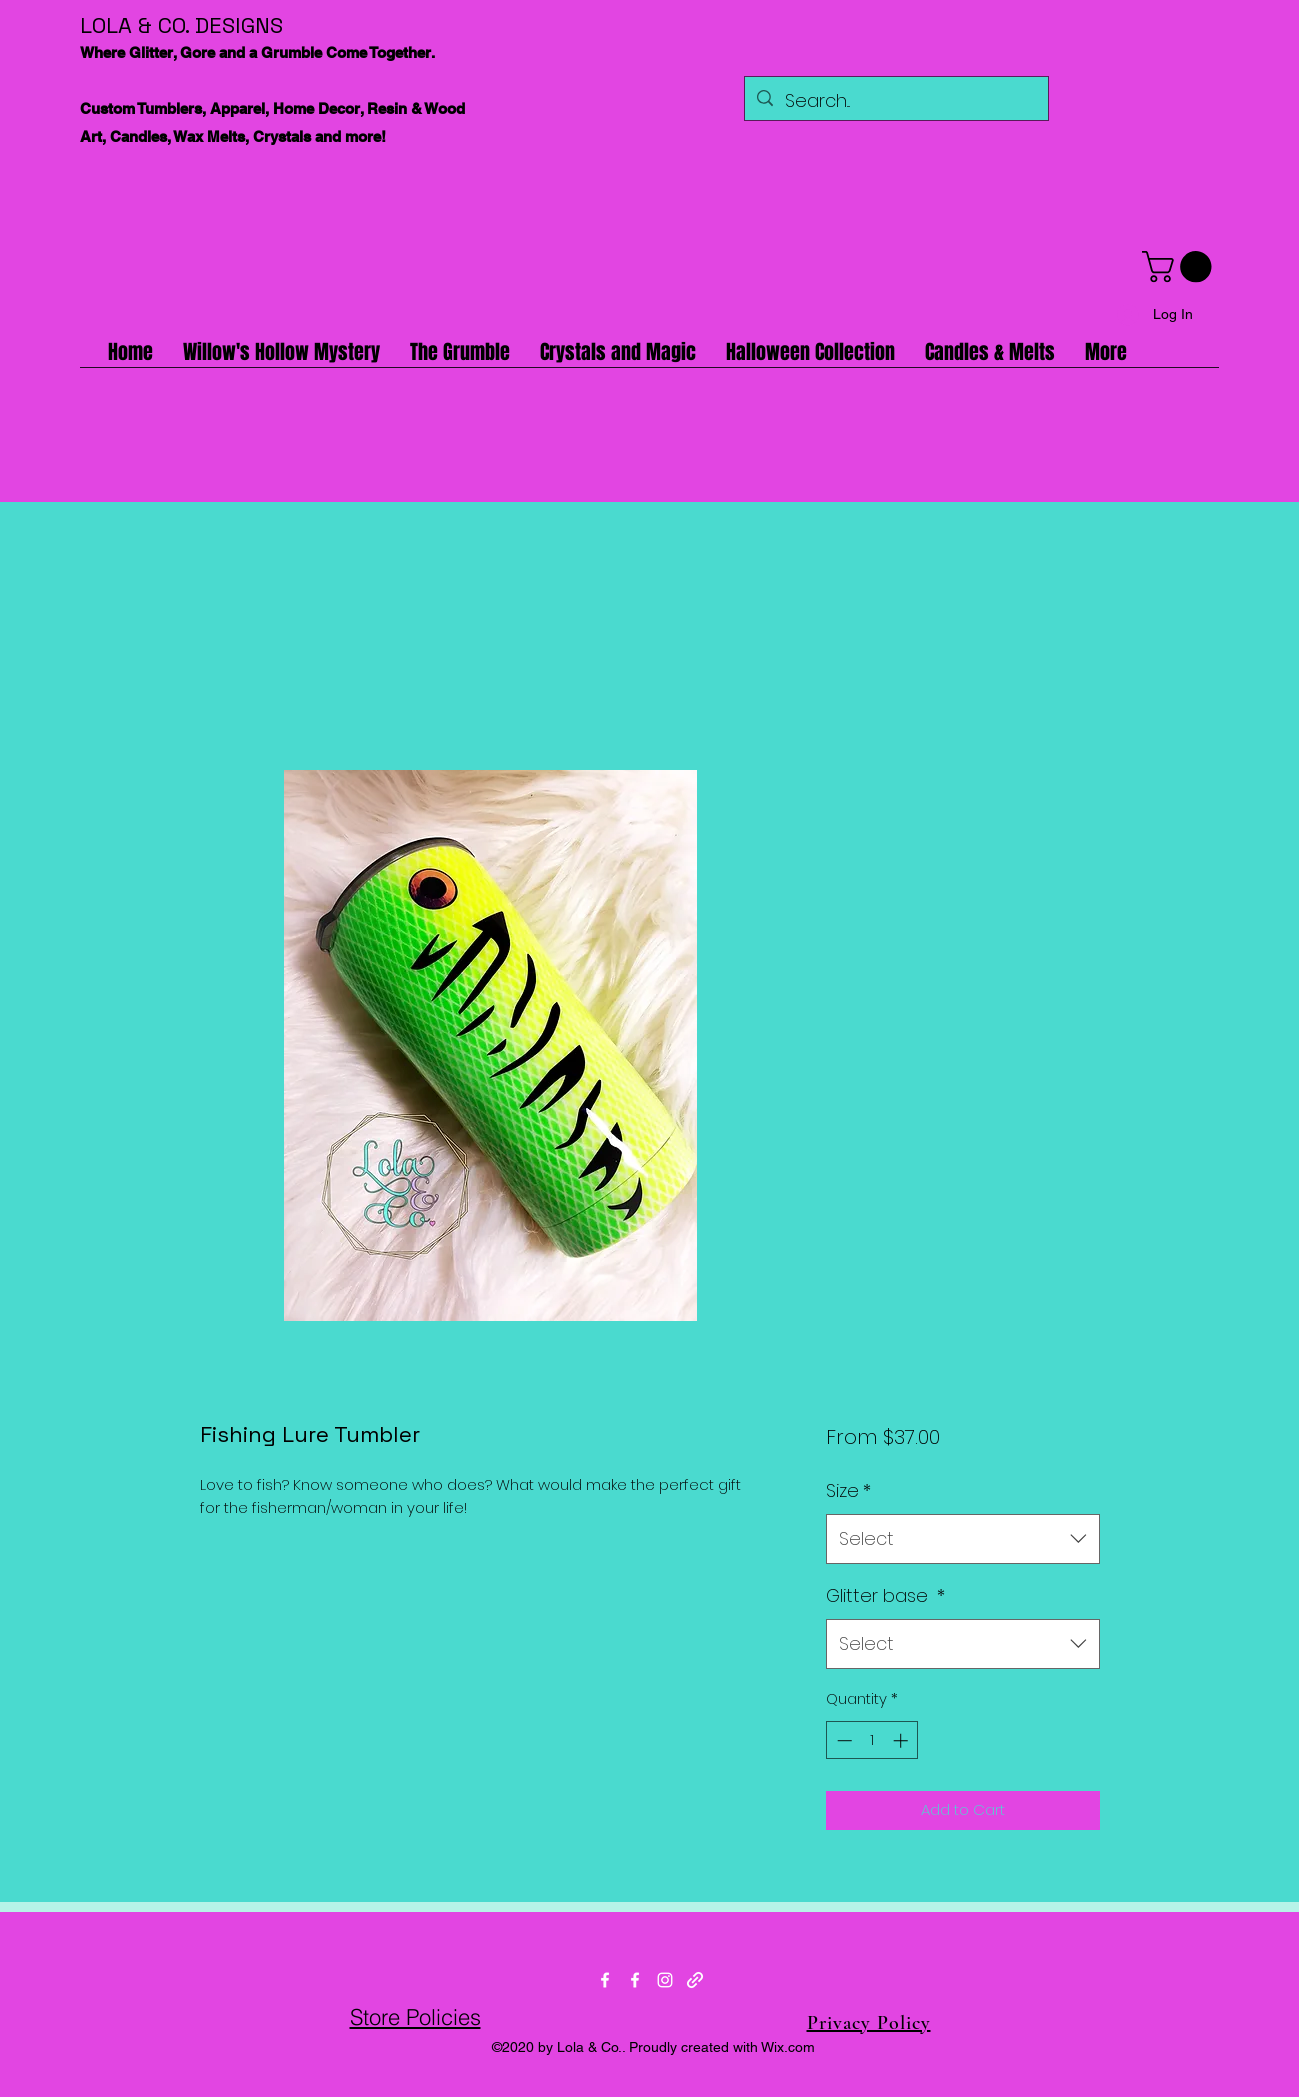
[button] (1180, 266)
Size (848, 1490)
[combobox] (962, 1539)
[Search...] (895, 101)
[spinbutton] (872, 1740)
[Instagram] (665, 1980)
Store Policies (415, 2017)
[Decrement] (842, 1740)
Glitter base (885, 1595)
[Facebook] (605, 1980)
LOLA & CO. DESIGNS (181, 25)
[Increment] (902, 1740)
